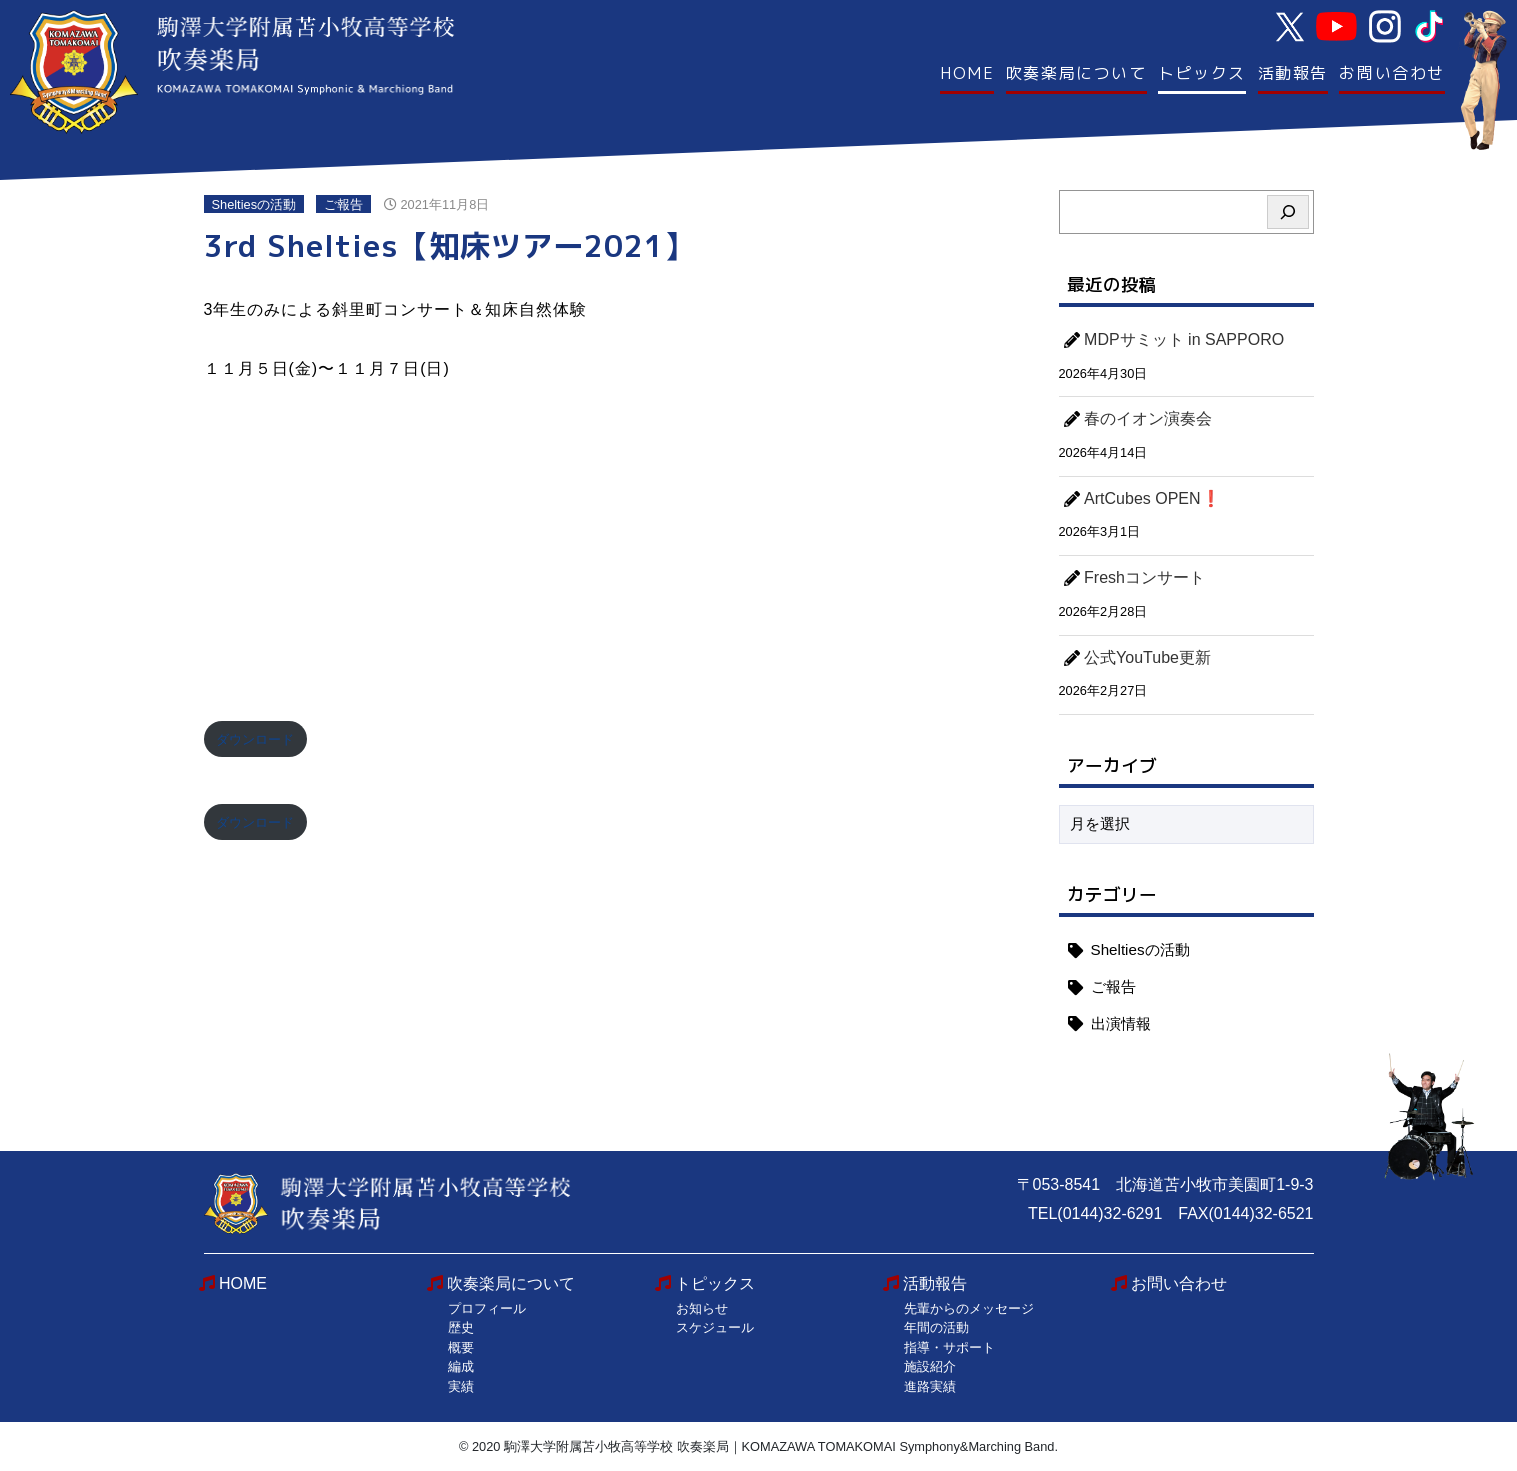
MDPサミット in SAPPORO (1184, 339)
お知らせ (702, 1308)
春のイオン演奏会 (1148, 418)
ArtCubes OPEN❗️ (1152, 498)
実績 (461, 1386)
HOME (967, 73)
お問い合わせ (1392, 73)
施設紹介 (930, 1366)
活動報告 (1293, 73)
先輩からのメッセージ (969, 1308)
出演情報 (1121, 1023)
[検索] (1288, 212)
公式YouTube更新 (1147, 657)
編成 (461, 1366)
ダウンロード (255, 739)
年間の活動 (936, 1327)
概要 (461, 1347)
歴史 (461, 1327)
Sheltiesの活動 (254, 204)
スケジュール (715, 1327)
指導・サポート (949, 1347)
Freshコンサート (1144, 577)
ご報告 (343, 204)
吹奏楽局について (1076, 73)
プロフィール (487, 1308)
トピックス (1202, 73)
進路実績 (930, 1386)
